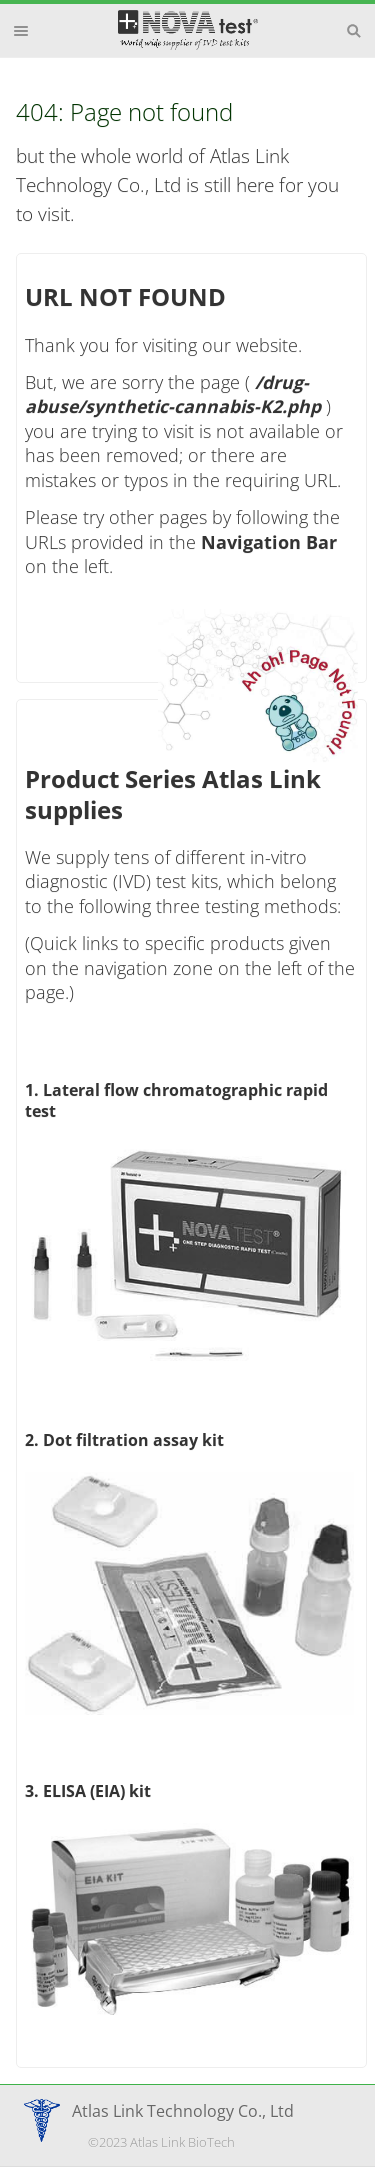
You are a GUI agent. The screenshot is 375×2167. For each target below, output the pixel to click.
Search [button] (354, 31)
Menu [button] (21, 31)
